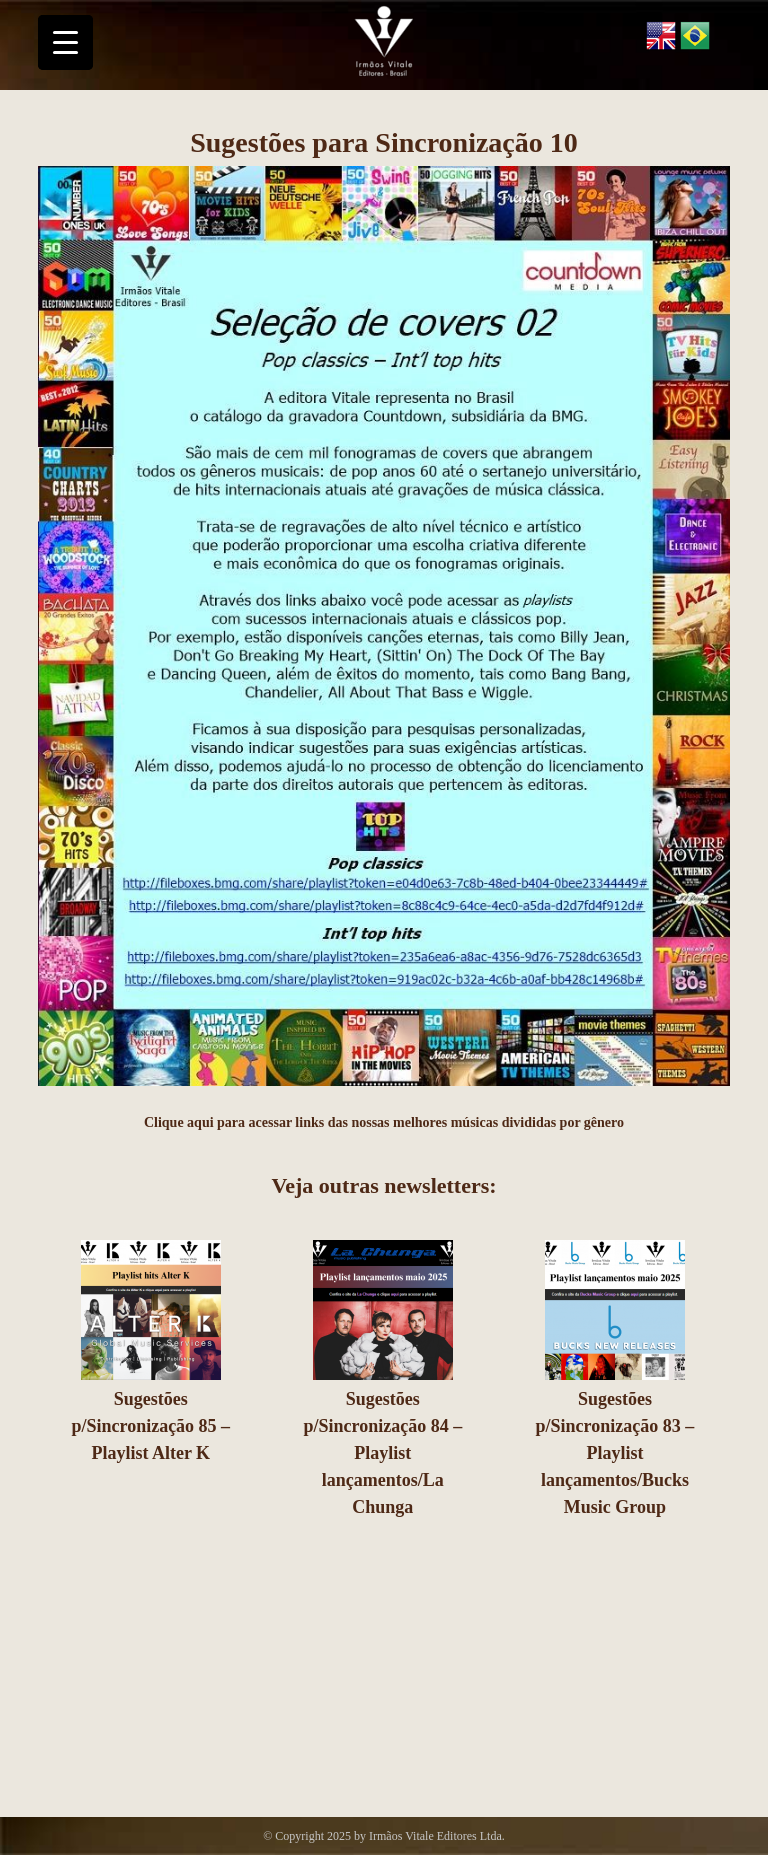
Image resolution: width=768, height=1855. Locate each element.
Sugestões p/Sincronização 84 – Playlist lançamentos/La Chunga (383, 1453)
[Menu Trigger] (65, 42)
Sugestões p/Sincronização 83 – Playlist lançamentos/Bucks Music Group (615, 1453)
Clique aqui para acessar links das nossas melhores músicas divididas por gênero (384, 1122)
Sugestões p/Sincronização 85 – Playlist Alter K (150, 1426)
